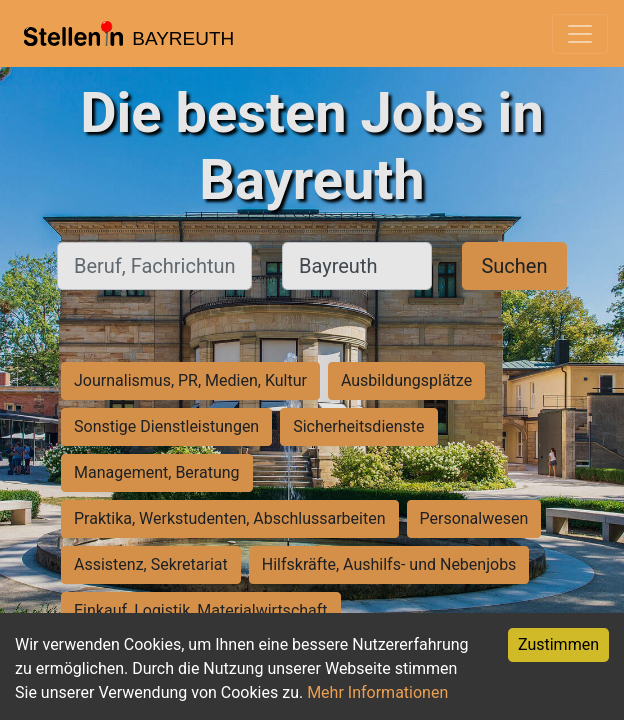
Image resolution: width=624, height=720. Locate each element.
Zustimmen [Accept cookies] (558, 644)
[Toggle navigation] (580, 34)
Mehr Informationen (377, 692)
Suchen (514, 266)
